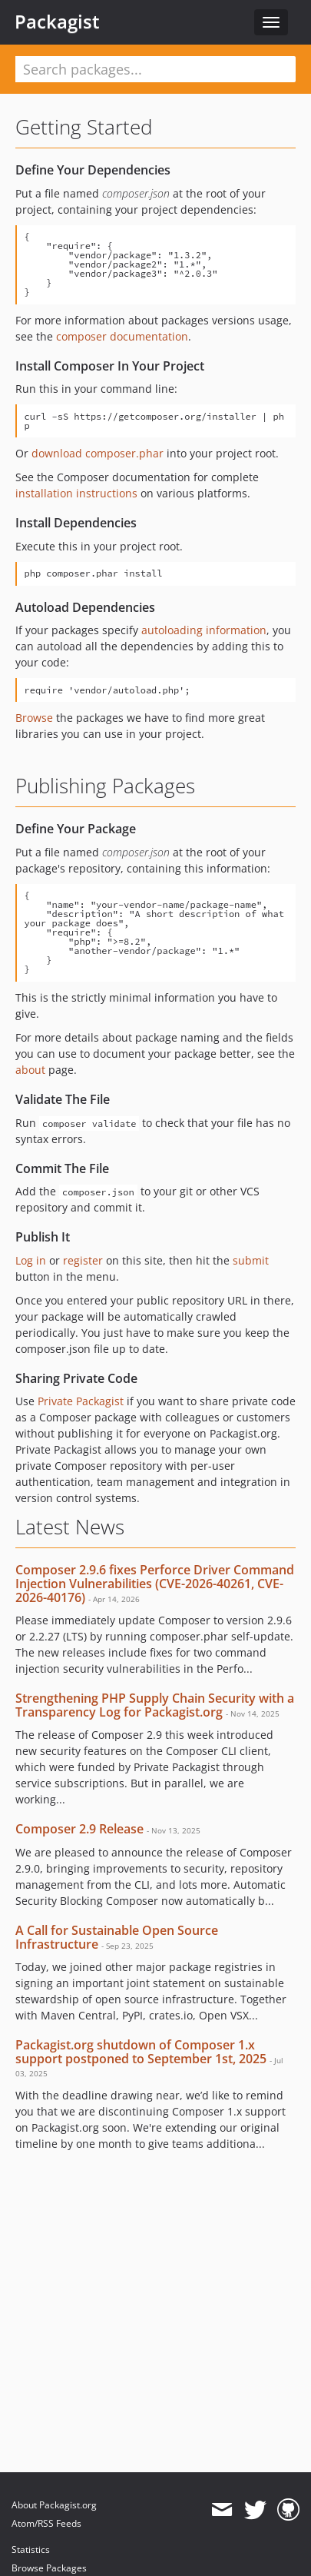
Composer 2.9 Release (79, 1828)
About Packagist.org (54, 2504)
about (30, 1069)
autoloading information (203, 630)
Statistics (31, 2549)
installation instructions (76, 493)
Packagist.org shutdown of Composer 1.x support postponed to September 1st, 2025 (140, 2051)
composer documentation (122, 336)
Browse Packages (49, 2567)
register (83, 1260)
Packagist (57, 21)
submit (251, 1260)
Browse (34, 717)
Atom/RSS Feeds (46, 2523)
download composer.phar (97, 453)
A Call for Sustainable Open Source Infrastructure (116, 1937)
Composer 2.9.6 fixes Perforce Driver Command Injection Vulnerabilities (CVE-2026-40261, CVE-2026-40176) (154, 1583)
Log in (30, 1260)
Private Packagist (81, 1401)
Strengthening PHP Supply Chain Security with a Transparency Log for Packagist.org (154, 1705)
